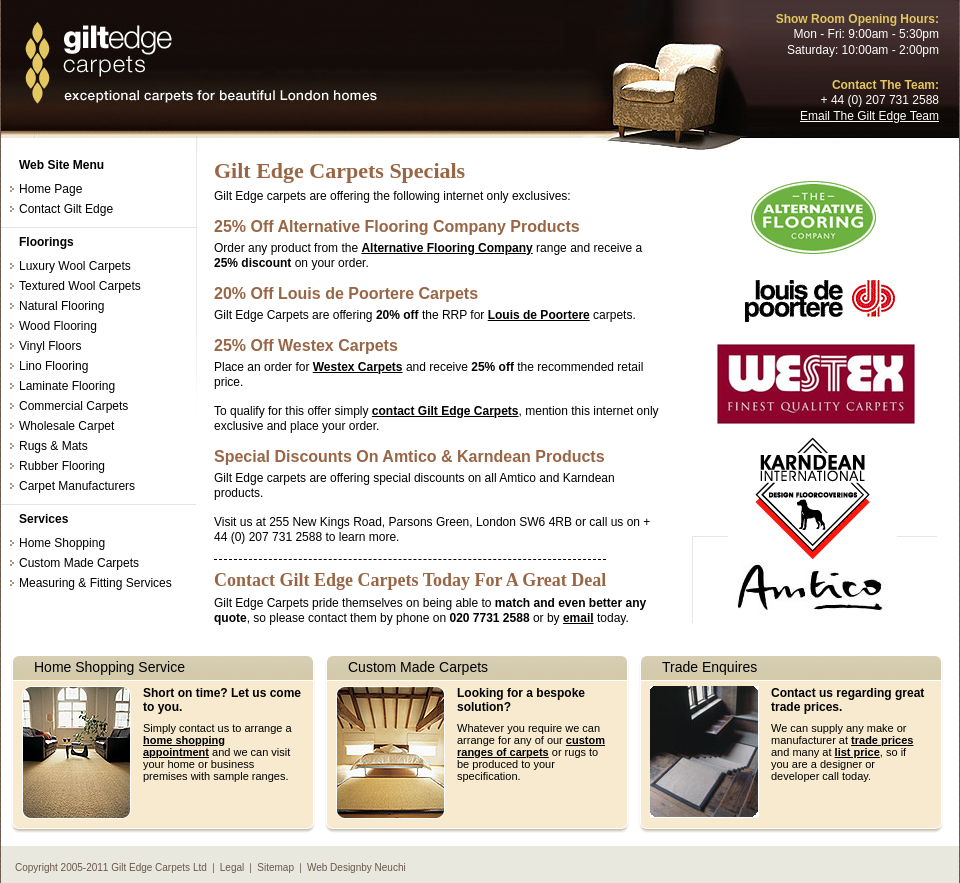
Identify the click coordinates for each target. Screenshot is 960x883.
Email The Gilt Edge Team (869, 116)
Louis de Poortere (539, 315)
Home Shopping (62, 543)
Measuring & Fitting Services (95, 583)
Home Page (50, 189)
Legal (232, 867)
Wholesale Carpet (66, 426)
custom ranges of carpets (531, 746)
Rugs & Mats (53, 446)
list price (857, 752)
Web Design (334, 867)
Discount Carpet (200, 64)
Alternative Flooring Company (446, 248)
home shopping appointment (184, 746)
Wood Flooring (58, 326)
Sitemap (275, 867)
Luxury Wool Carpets (75, 266)
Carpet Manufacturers (77, 486)
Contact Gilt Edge (66, 209)
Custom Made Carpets (79, 563)
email (578, 618)
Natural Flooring (61, 306)
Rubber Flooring (62, 466)
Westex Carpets (358, 367)
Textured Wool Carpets (80, 286)
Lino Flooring (53, 366)
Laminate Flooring (67, 386)
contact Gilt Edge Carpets (445, 411)
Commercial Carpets (73, 406)
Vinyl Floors (50, 346)
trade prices (882, 740)
